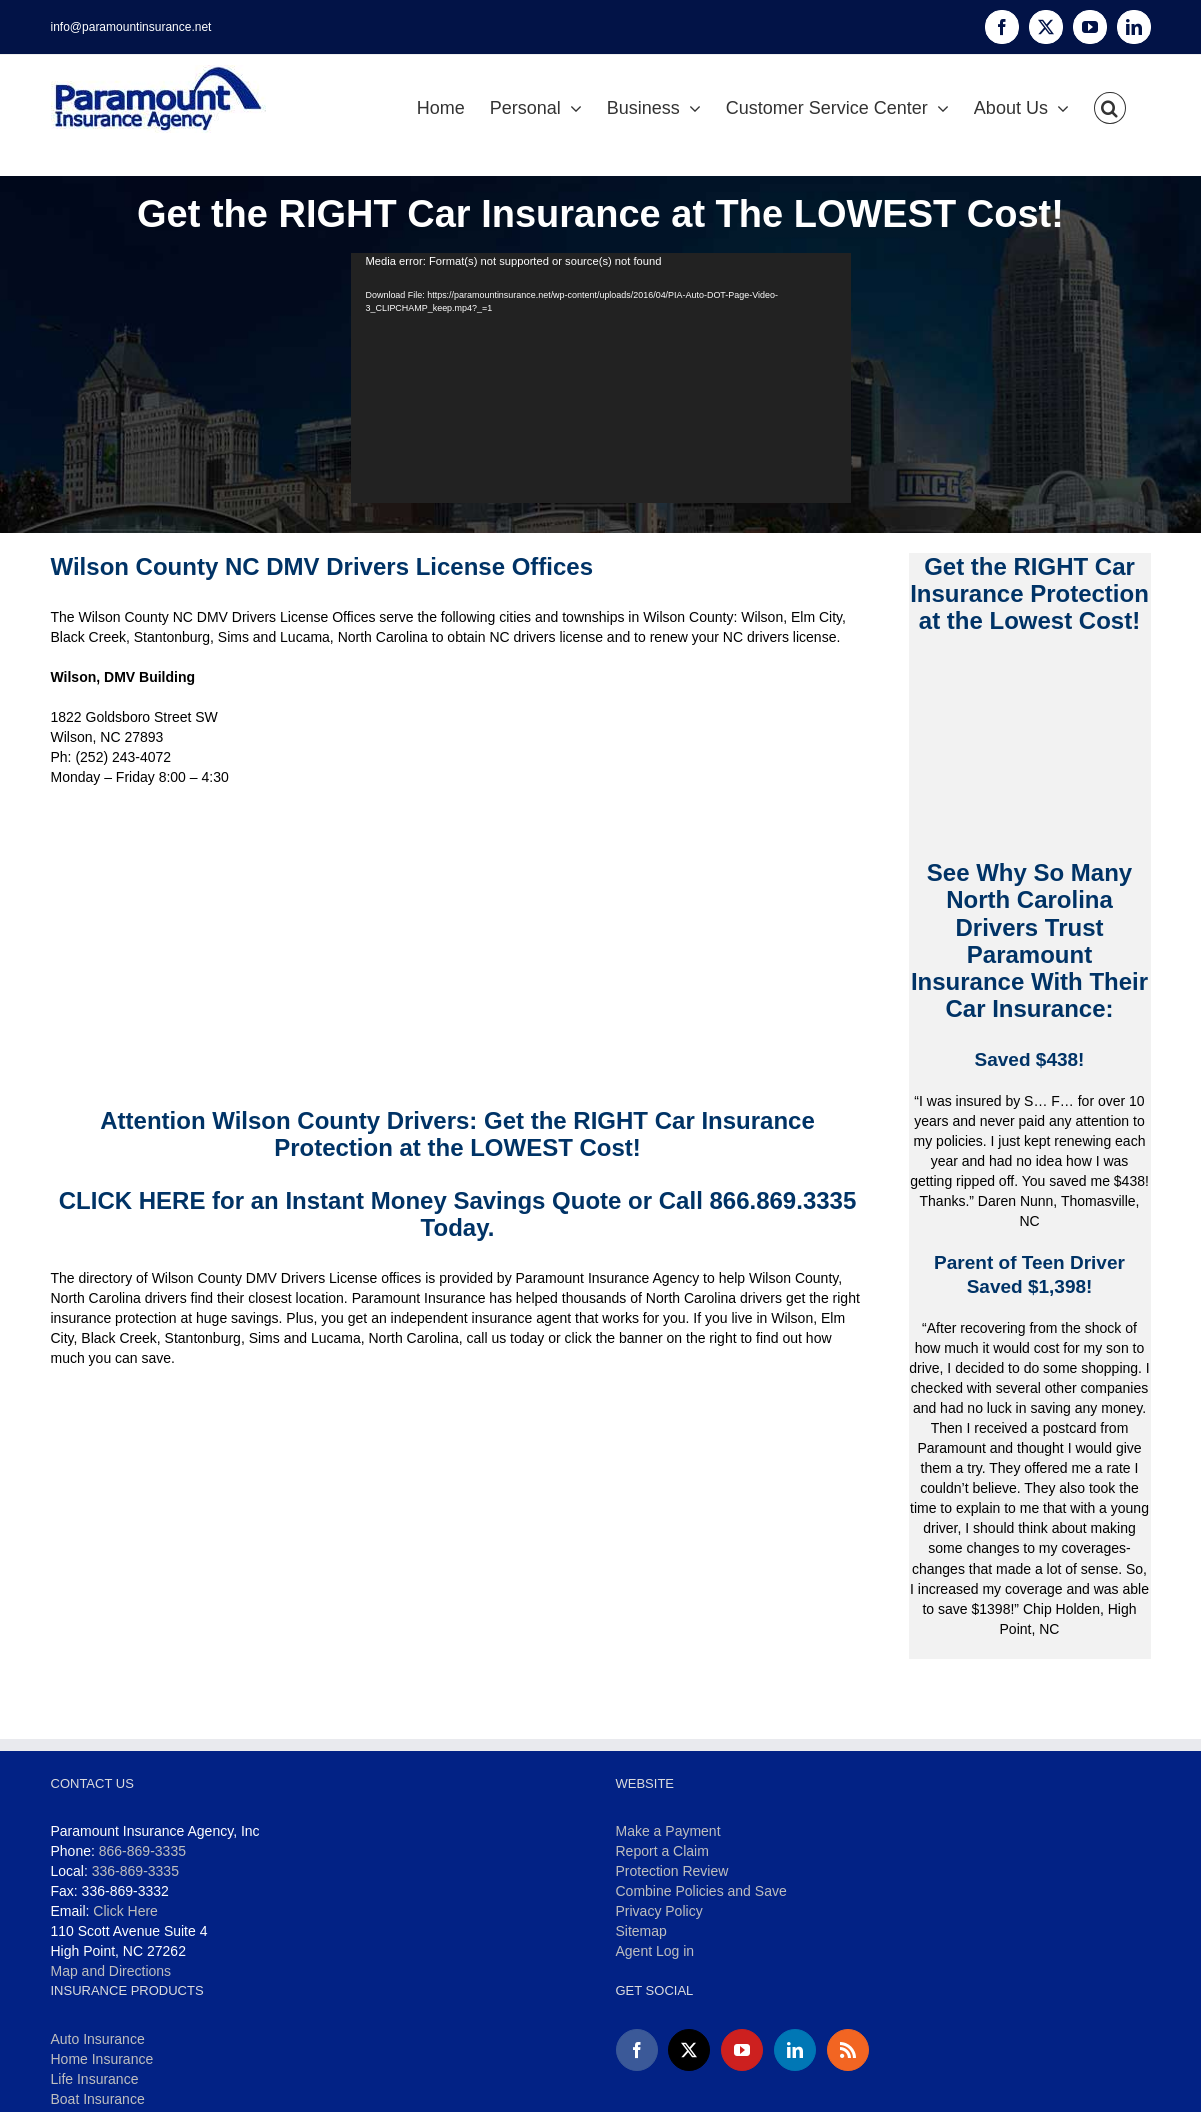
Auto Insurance (98, 2039)
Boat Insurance (98, 2099)
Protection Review (672, 1871)
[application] (601, 378)
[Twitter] (689, 2050)
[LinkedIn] (795, 2050)
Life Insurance (95, 2079)
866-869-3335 (142, 1851)
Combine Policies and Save (701, 1891)
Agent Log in (655, 1951)
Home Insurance (102, 2059)
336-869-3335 (135, 1871)
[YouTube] (742, 2050)
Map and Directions (111, 1971)
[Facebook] (637, 2050)
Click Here (125, 1911)
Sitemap (641, 1931)
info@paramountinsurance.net (131, 27)
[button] (1110, 108)
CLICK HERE (132, 1200)
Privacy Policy (659, 1911)
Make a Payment (668, 1831)
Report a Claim (662, 1851)
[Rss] (848, 2050)
